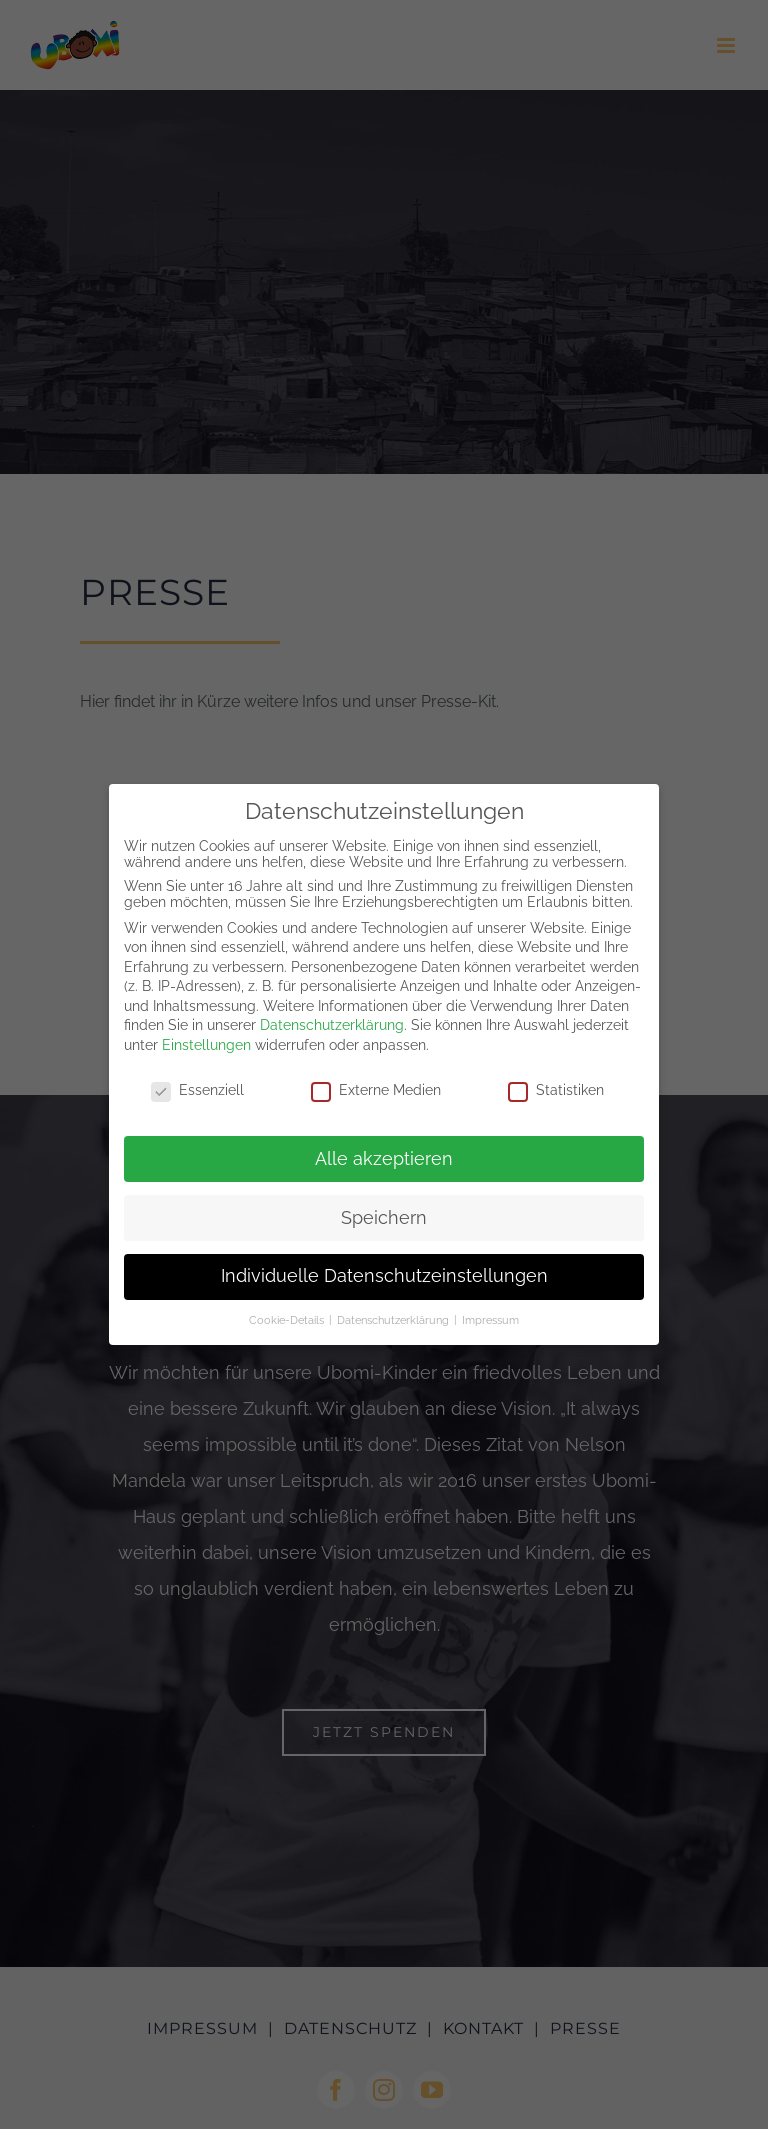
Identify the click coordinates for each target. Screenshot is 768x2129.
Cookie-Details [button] (288, 1320)
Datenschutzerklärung (332, 1025)
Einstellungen (206, 1045)
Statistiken (556, 1090)
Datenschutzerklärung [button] (394, 1320)
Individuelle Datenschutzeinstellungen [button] (384, 1276)
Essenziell (197, 1090)
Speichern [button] (384, 1218)
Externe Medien (376, 1090)
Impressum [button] (490, 1320)
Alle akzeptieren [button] (384, 1159)
